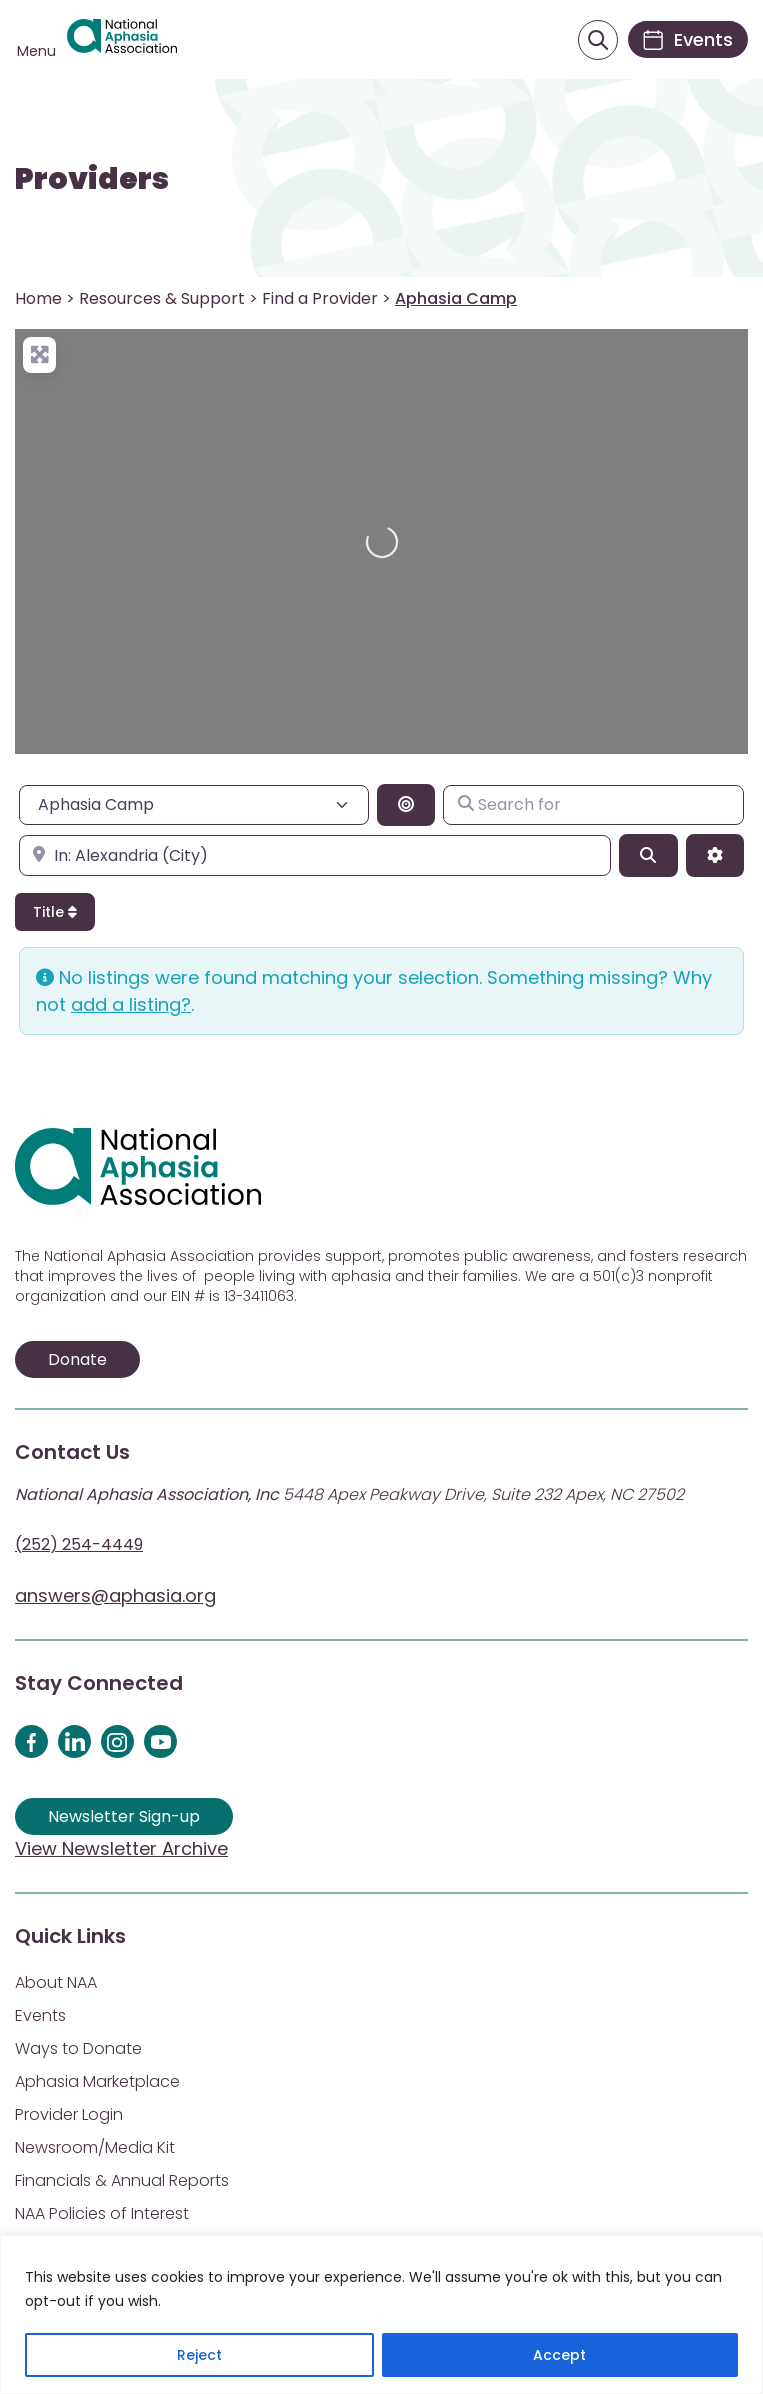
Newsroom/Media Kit (95, 2147)
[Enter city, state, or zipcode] (315, 855)
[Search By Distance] (406, 805)
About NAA (56, 1982)
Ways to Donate (78, 2048)
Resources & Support (162, 298)
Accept (559, 2355)
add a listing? (131, 1004)
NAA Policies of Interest (102, 2213)
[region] (381, 2314)
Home (38, 298)
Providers (92, 179)
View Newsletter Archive (121, 1848)
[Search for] (593, 805)
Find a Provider (320, 298)
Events (40, 2015)
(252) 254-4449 (79, 1544)
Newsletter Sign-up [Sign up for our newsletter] (124, 1816)
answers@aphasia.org (115, 1595)
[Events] (688, 39)
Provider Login (69, 2114)
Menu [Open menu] (36, 51)
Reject (199, 2355)
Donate (77, 1359)
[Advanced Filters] (715, 855)
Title (55, 912)
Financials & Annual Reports (122, 2180)
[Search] (648, 855)
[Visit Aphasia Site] (122, 39)
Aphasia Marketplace (97, 2081)
